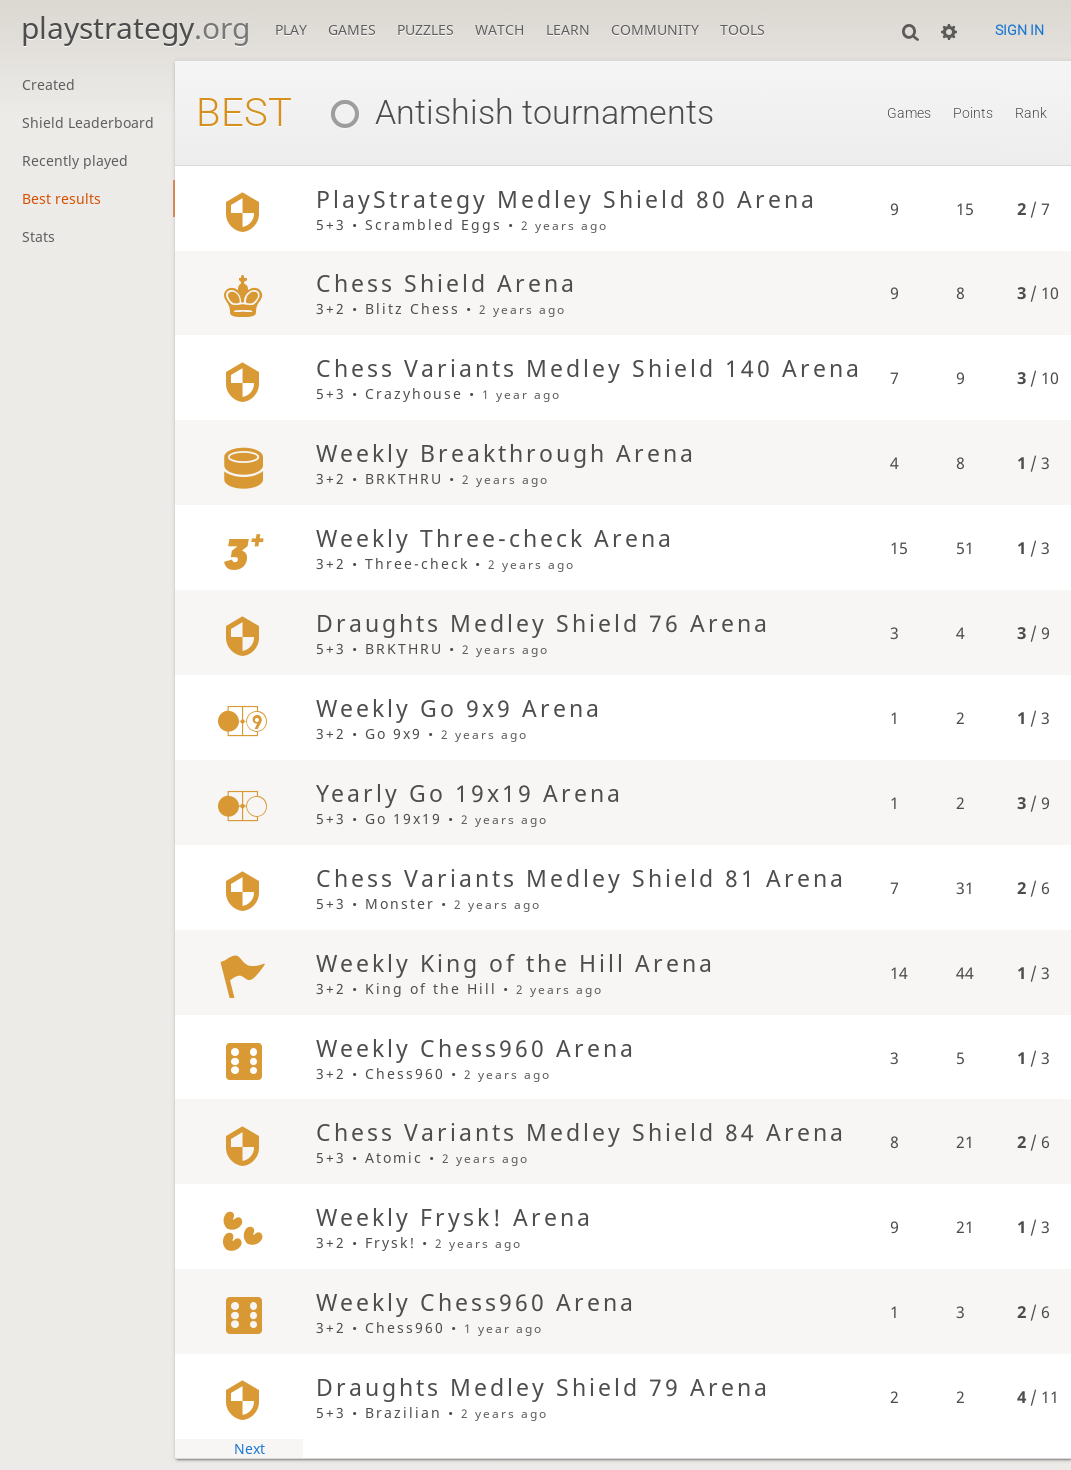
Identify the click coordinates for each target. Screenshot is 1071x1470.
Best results (61, 198)
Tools (742, 29)
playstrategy (135, 27)
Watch (499, 29)
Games (352, 29)
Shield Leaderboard (88, 122)
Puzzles (425, 29)
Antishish (414, 112)
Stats (38, 236)
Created (48, 84)
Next (249, 1448)
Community (655, 29)
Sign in (1019, 30)
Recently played (75, 160)
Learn (568, 29)
